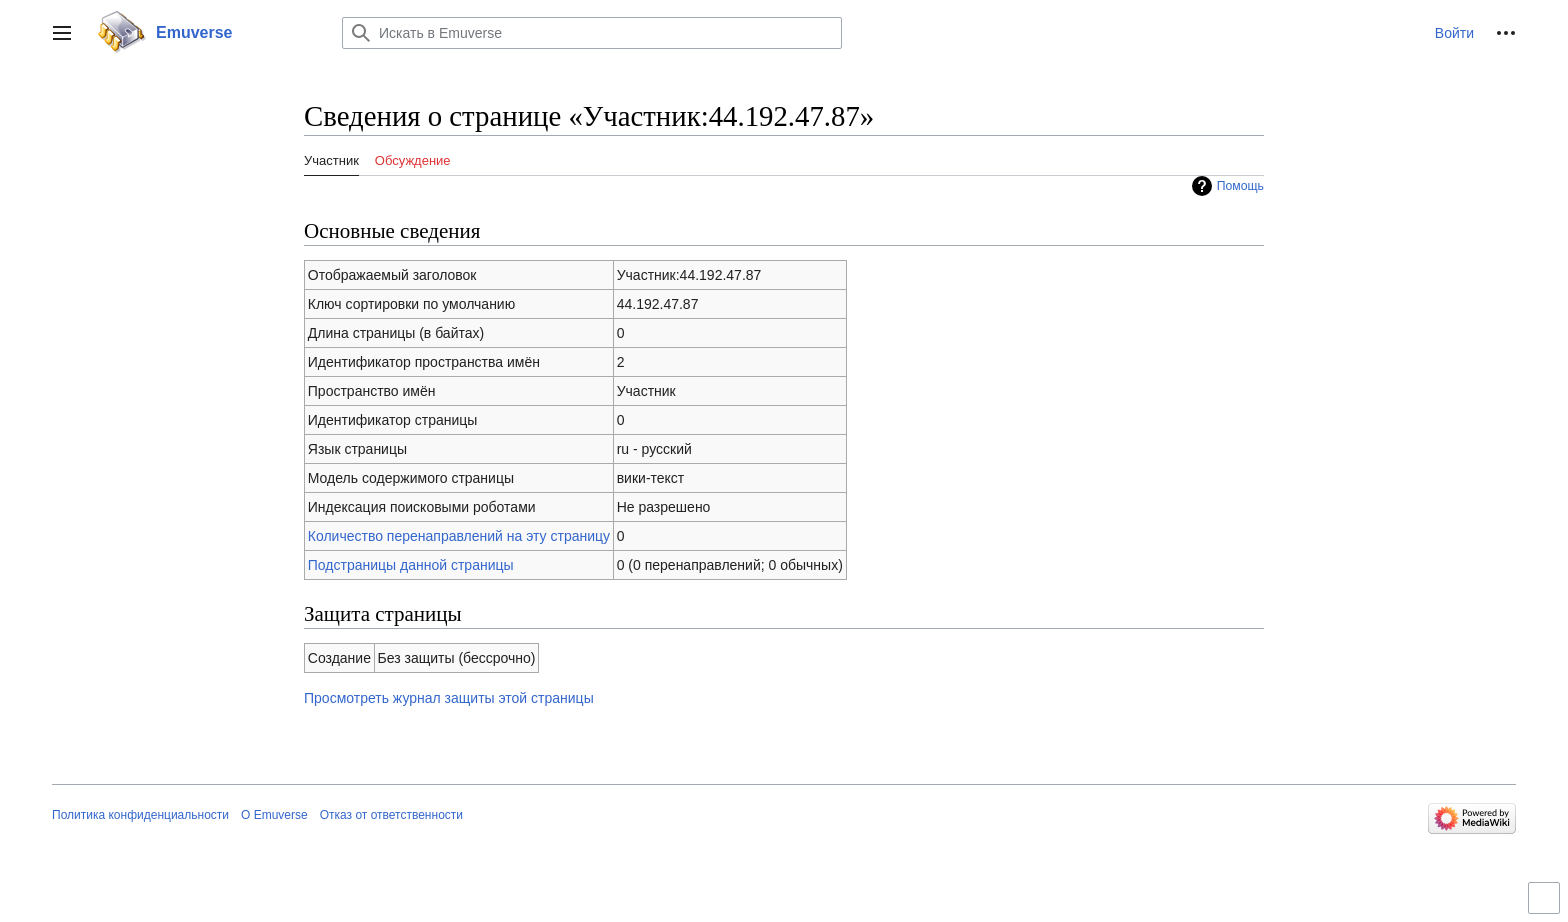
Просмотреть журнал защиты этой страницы (449, 698)
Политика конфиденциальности (140, 815)
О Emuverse (274, 815)
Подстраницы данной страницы (411, 565)
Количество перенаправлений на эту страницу (459, 536)
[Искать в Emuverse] (592, 33)
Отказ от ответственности (391, 815)
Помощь (1240, 186)
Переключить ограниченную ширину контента (1547, 906)
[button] (62, 33)
